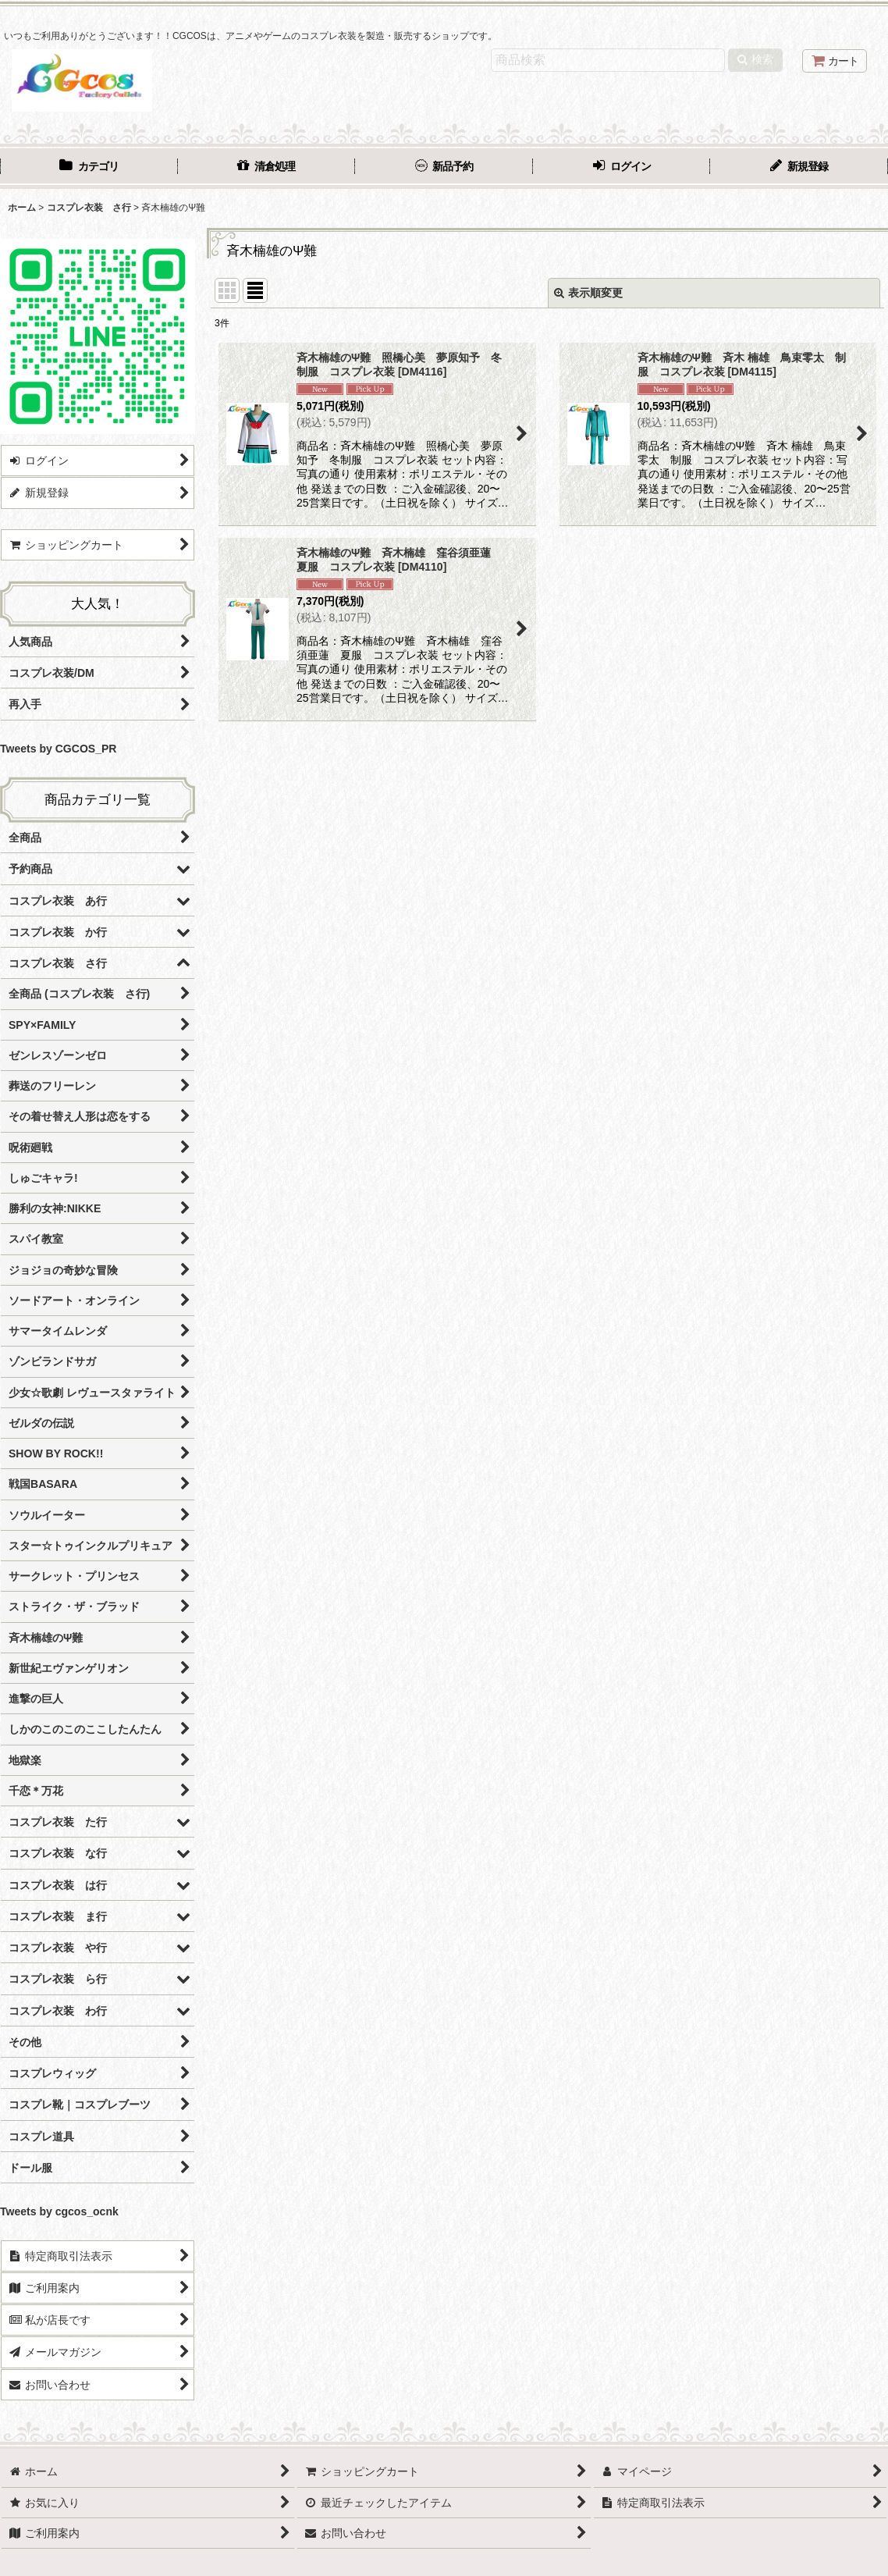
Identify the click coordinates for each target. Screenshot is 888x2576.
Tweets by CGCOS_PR (58, 748)
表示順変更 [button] (588, 292)
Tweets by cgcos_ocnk (59, 2211)
